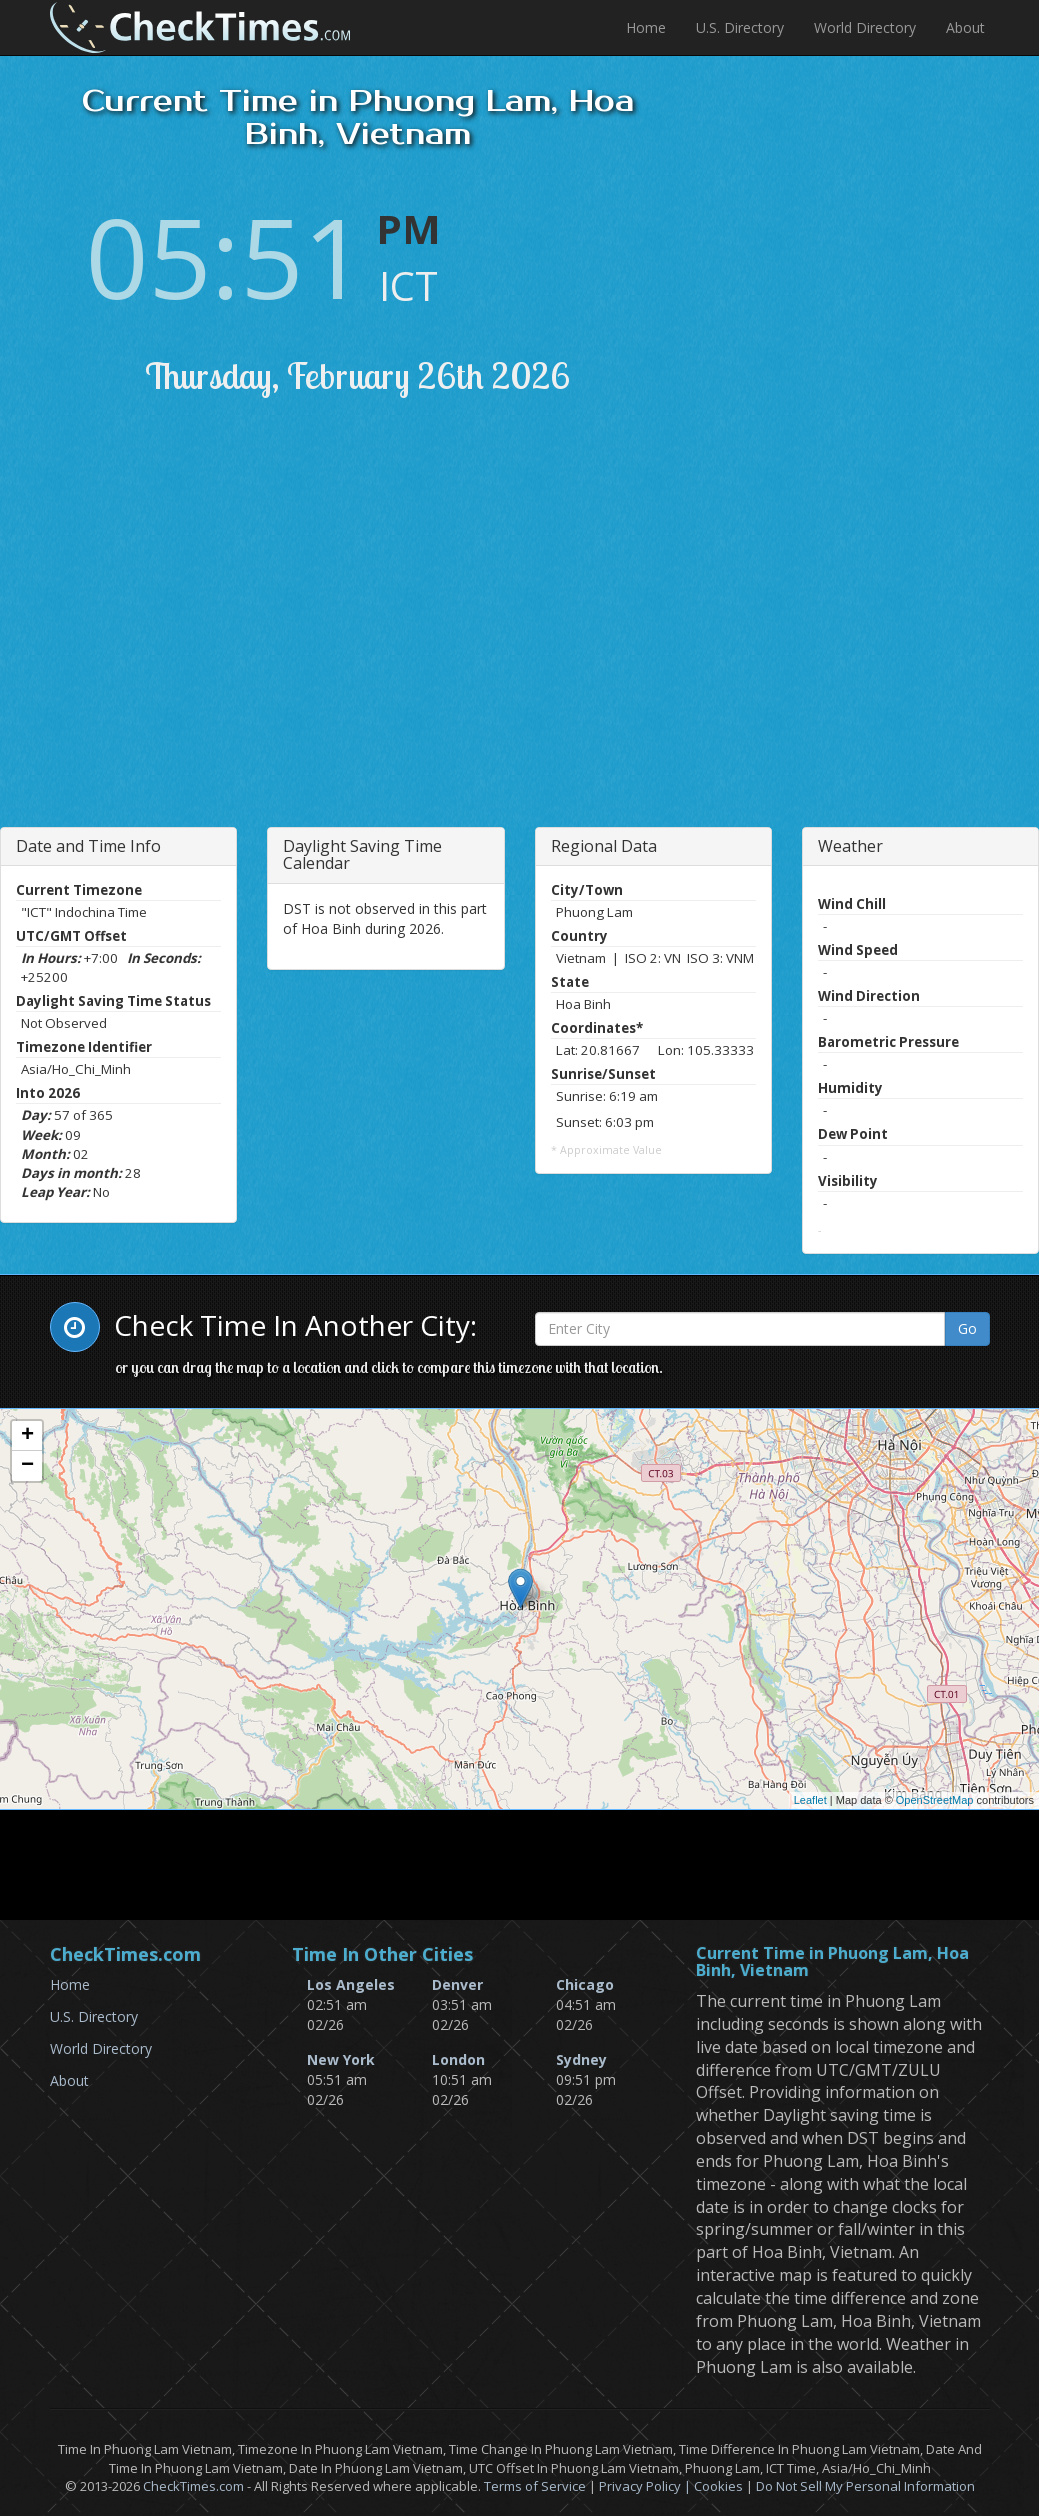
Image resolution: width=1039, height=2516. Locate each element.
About (965, 27)
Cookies (718, 2486)
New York (341, 2059)
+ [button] (27, 1436)
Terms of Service (535, 2486)
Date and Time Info (88, 846)
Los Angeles (351, 1984)
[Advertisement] (233, 637)
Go (967, 1328)
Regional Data (604, 846)
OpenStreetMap (935, 1800)
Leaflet (810, 1800)
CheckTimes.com (193, 2486)
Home (646, 27)
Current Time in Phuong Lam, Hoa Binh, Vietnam (832, 1962)
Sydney (581, 2059)
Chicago (585, 1984)
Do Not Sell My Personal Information (865, 2486)
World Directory (865, 27)
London (458, 2059)
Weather (850, 846)
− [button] (27, 1466)
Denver (457, 1984)
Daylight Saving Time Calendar (362, 855)
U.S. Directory (740, 27)
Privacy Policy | (646, 2486)
